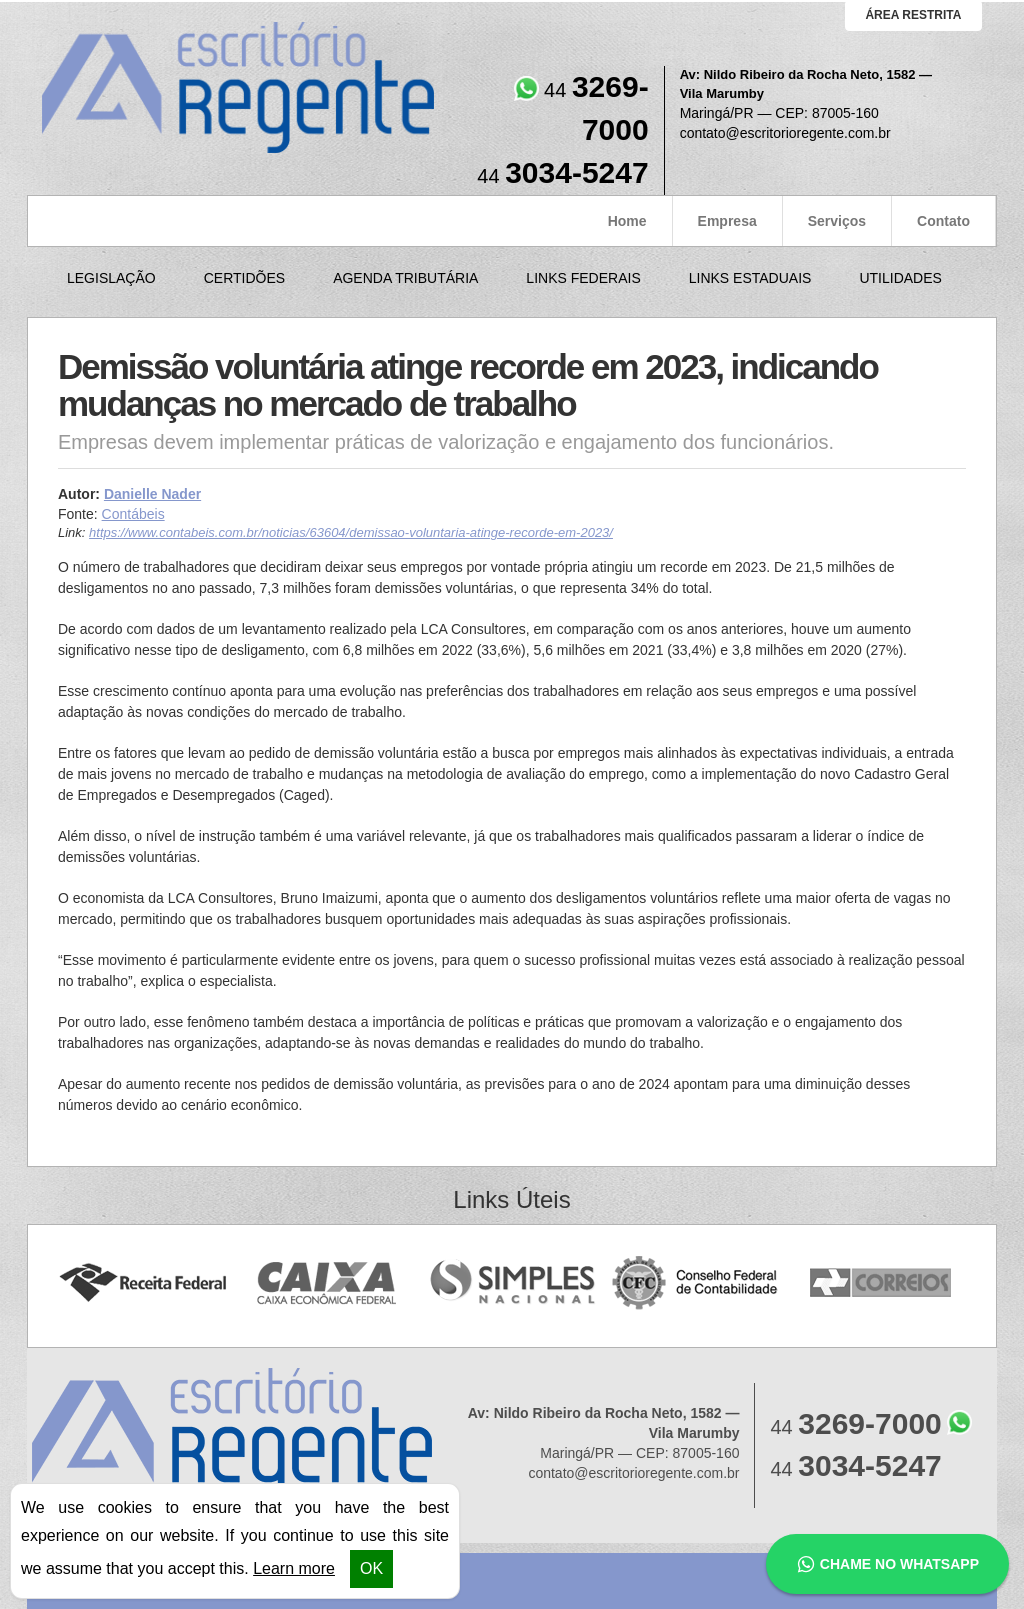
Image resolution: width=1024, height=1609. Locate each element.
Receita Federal (142, 1283)
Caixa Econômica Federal (327, 1283)
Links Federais (583, 278)
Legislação (111, 278)
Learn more (294, 1568)
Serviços (837, 221)
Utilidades (900, 278)
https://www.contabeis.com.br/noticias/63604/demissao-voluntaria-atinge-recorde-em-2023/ (351, 532)
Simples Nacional (512, 1283)
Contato (943, 221)
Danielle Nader (152, 494)
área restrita (913, 15)
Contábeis (133, 514)
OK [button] (371, 1568)
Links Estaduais (750, 278)
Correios (881, 1283)
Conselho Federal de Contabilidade (696, 1283)
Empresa (727, 221)
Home (627, 221)
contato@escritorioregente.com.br (785, 133)
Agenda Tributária (405, 278)
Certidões (244, 278)
